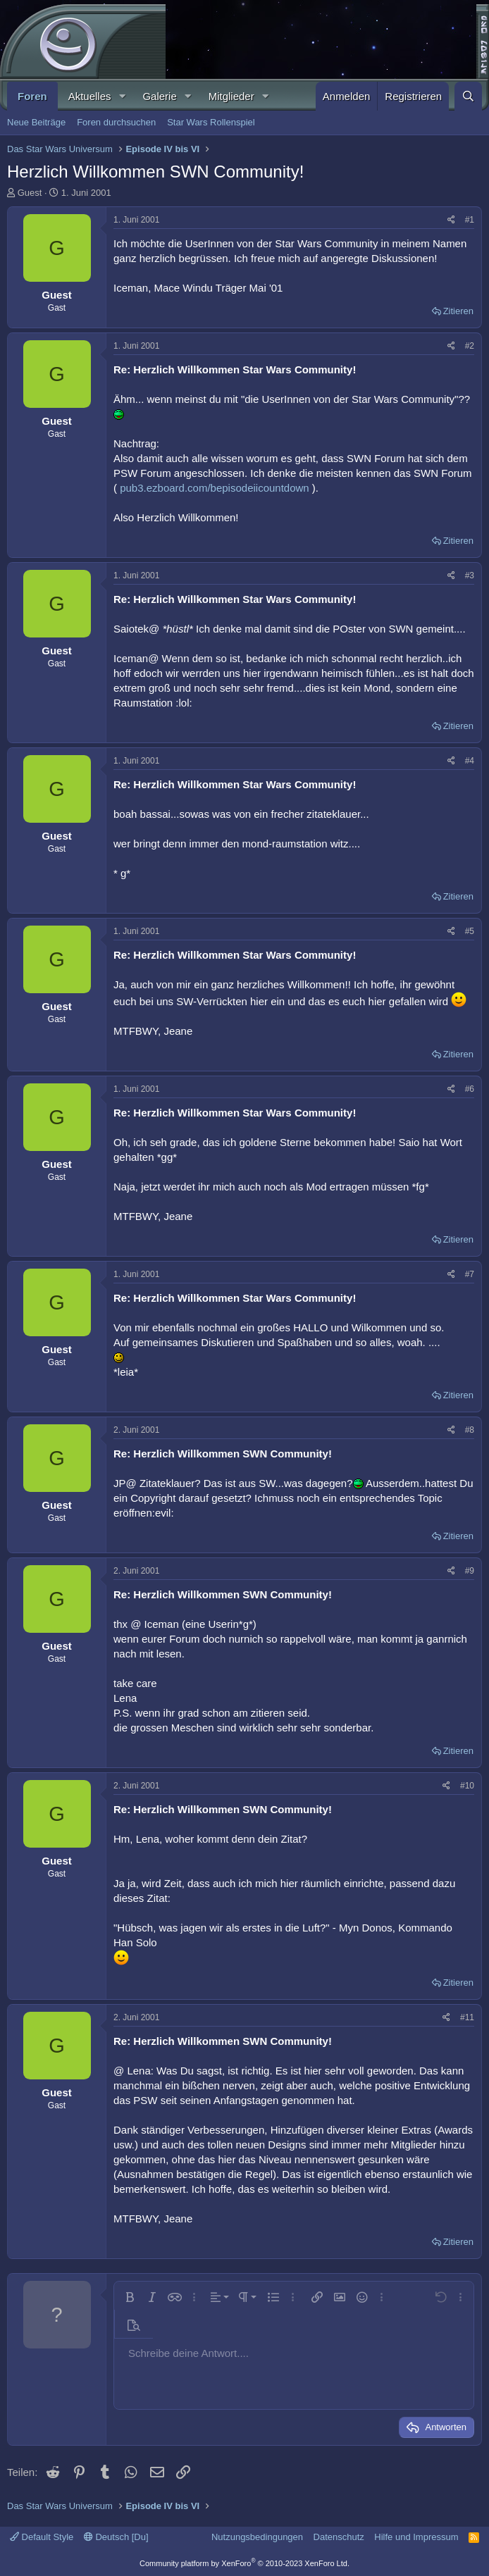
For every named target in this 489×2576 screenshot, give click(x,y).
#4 (469, 761)
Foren (32, 96)
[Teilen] (451, 220)
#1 (469, 220)
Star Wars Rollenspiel (211, 122)
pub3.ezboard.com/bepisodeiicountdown (214, 488)
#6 (469, 1089)
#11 (467, 2017)
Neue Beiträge (36, 122)
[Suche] (468, 96)
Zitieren (458, 311)
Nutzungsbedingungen (257, 2537)
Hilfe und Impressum (416, 2537)
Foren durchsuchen (116, 122)
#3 (469, 575)
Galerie (159, 96)
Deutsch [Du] (116, 2537)
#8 (469, 1430)
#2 (469, 346)
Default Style (41, 2537)
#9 (469, 1571)
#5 (469, 931)
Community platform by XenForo (244, 2563)
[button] (122, 96)
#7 (469, 1274)
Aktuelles (89, 96)
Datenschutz (339, 2537)
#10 (467, 1786)
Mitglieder (231, 96)
